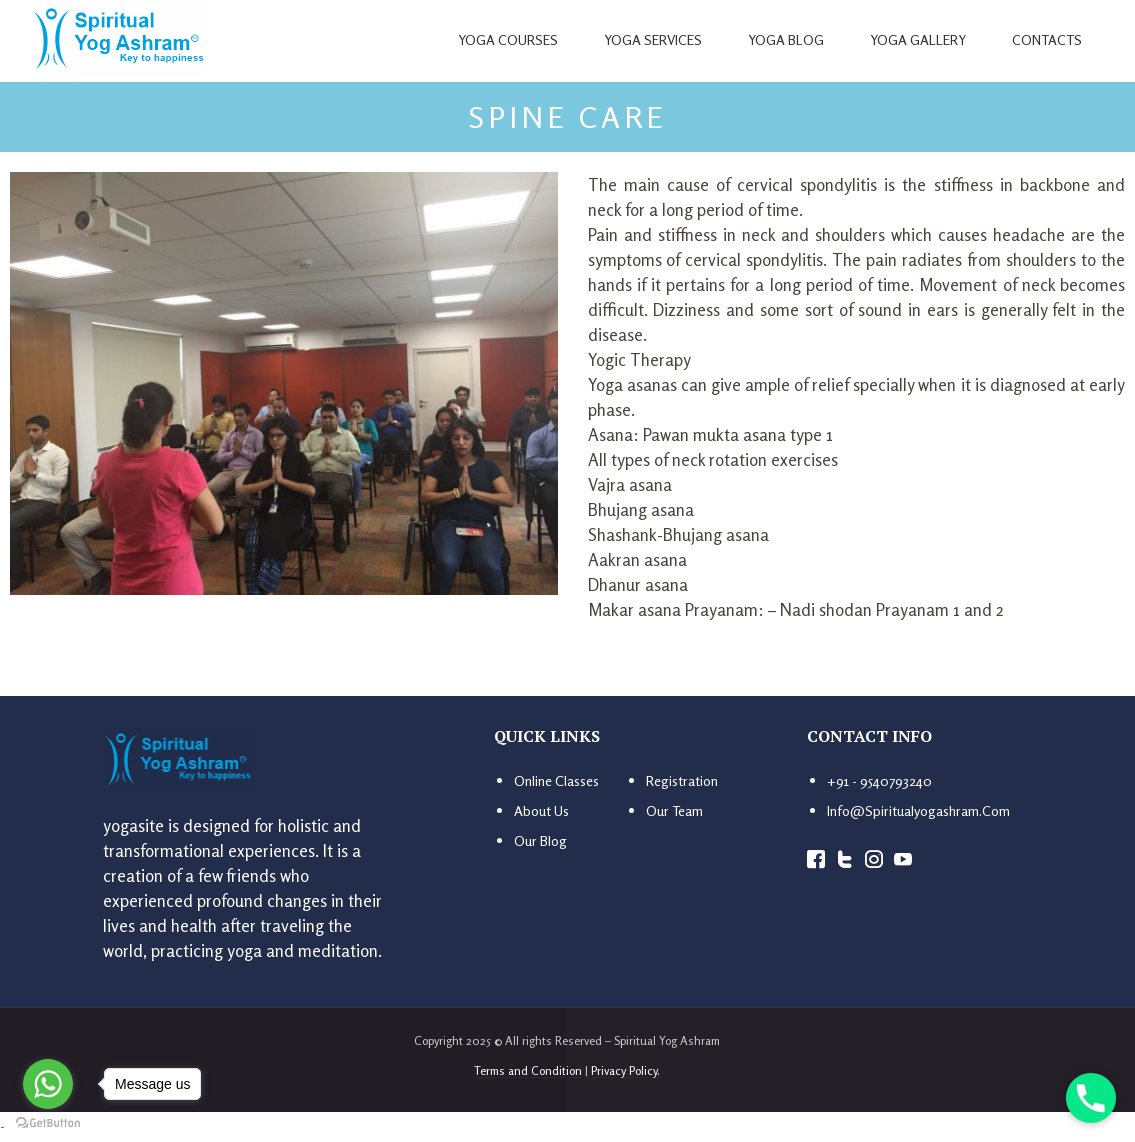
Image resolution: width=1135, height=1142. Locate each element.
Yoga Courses (508, 39)
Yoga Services (653, 39)
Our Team (674, 810)
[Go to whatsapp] (48, 1084)
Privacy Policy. (625, 1070)
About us (541, 810)
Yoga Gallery (918, 39)
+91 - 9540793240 (879, 780)
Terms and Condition (528, 1070)
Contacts (1047, 39)
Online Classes (556, 780)
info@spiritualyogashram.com (918, 810)
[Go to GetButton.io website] (48, 1122)
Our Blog (540, 840)
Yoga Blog (786, 39)
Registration (682, 780)
